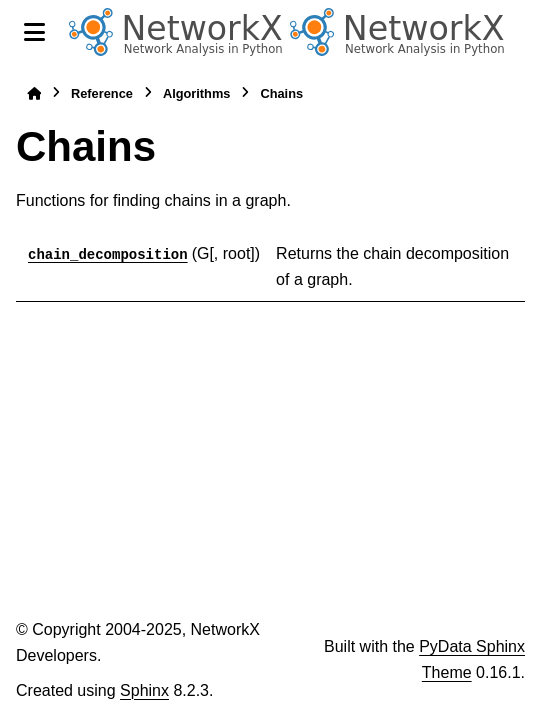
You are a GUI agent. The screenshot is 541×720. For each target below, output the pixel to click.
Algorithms (197, 93)
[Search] (517, 33)
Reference (102, 93)
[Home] (34, 93)
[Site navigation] (34, 32)
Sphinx (144, 690)
